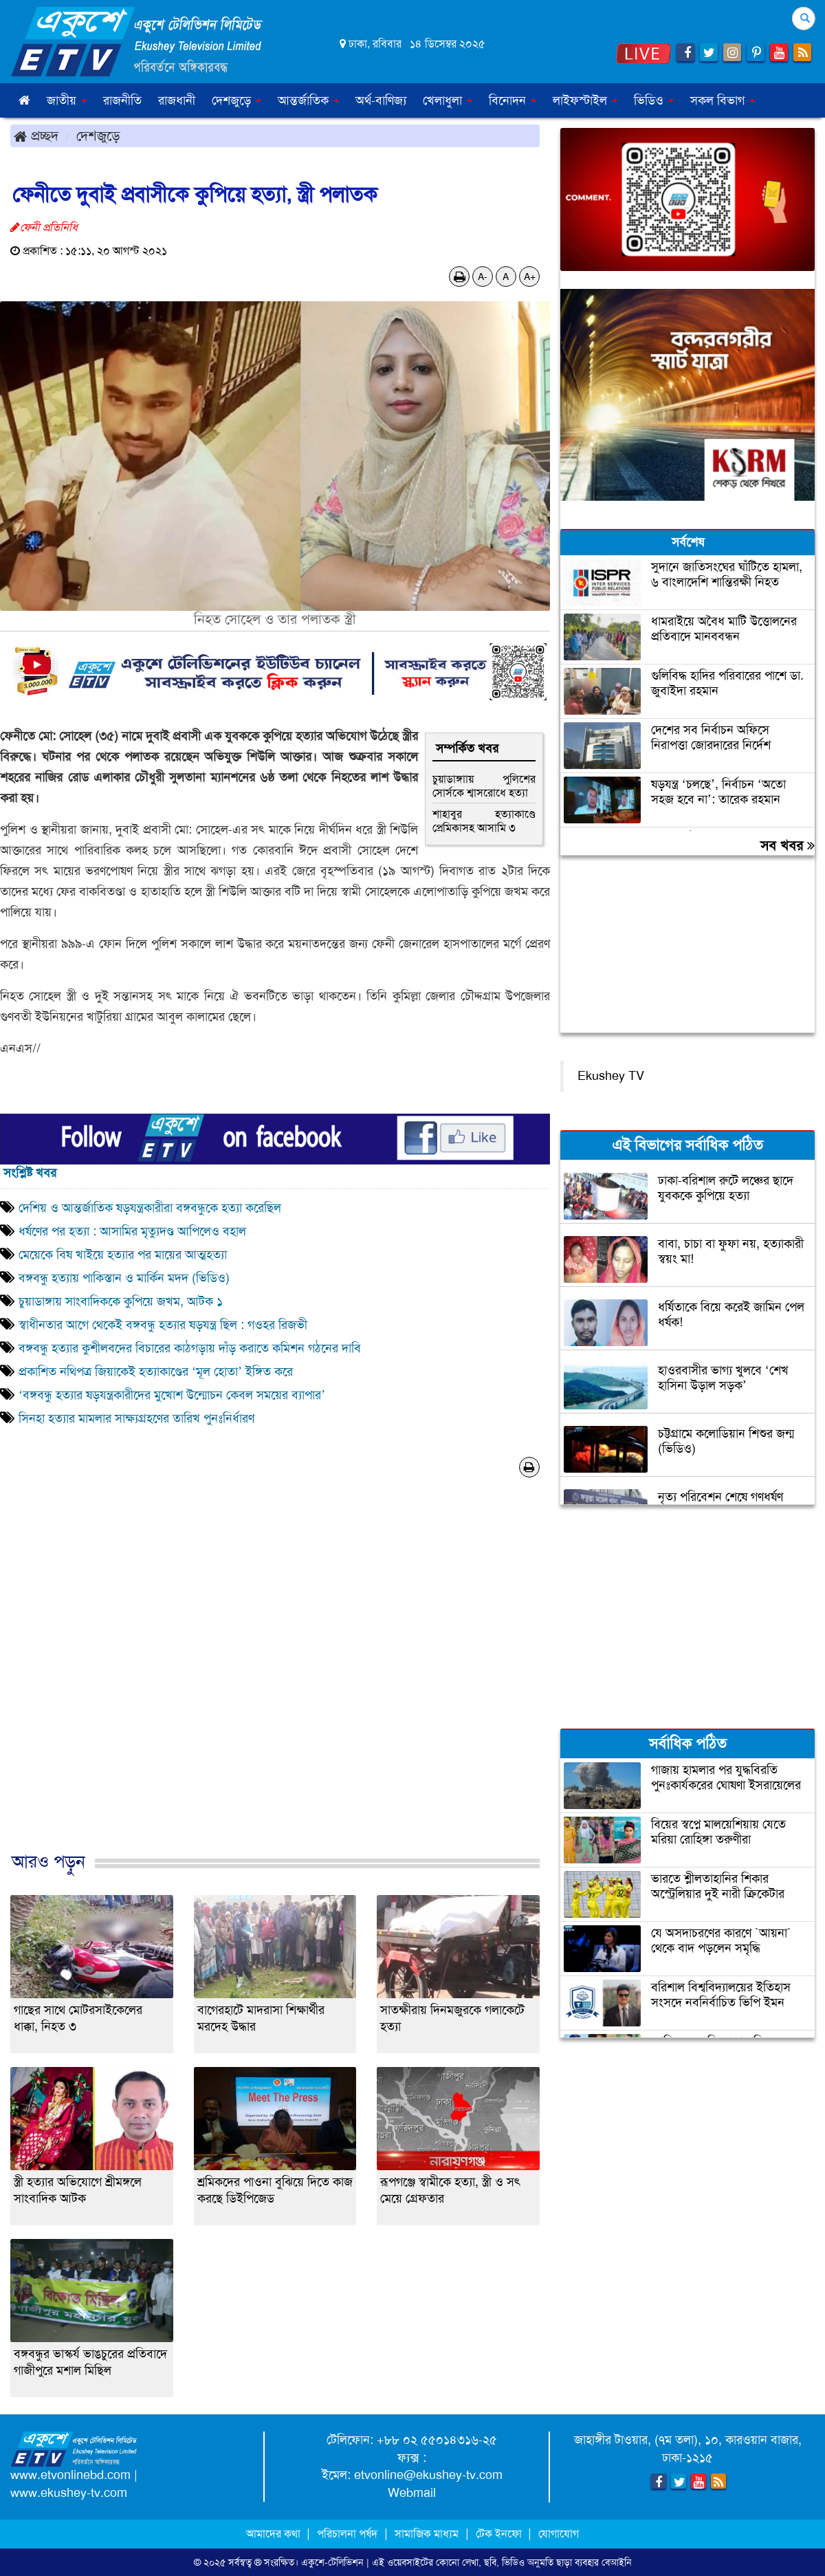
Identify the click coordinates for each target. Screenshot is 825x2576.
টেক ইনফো (500, 2533)
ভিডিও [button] (654, 100)
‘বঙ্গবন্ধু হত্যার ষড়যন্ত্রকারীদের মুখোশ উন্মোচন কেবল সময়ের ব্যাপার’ (172, 1395)
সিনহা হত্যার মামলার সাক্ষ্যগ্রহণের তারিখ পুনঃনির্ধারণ (136, 1418)
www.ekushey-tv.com (68, 2493)
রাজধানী (176, 100)
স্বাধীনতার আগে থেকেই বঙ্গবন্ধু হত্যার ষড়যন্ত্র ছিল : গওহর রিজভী (163, 1325)
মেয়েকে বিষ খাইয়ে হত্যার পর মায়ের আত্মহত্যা (123, 1254)
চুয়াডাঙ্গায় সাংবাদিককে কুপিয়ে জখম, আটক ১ (121, 1301)
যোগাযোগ (558, 2533)
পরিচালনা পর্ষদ (347, 2533)
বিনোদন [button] (512, 100)
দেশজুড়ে (98, 135)
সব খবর (787, 845)
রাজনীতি (122, 100)
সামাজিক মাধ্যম (427, 2533)
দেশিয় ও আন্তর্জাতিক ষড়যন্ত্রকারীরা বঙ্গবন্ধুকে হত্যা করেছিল (150, 1208)
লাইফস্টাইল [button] (585, 100)
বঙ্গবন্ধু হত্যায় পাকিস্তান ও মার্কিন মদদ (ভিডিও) (124, 1278)
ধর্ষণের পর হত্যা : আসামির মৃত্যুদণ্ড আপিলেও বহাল (132, 1231)
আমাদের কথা (274, 2533)
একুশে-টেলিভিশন (332, 2562)
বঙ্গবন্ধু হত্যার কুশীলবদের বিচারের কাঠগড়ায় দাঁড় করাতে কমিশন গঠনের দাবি (190, 1348)
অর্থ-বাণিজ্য (380, 100)
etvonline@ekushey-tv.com (428, 2475)
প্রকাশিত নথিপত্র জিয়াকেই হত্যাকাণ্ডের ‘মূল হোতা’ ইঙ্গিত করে (156, 1371)
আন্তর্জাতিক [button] (308, 100)
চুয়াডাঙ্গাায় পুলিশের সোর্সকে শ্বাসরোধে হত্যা (484, 786)
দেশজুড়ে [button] (236, 100)
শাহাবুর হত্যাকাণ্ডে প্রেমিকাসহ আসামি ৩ (484, 821)
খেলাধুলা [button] (447, 100)
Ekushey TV (611, 1076)
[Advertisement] (275, 1679)
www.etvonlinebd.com (70, 2475)
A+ (530, 276)
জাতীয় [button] (67, 100)
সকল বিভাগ (722, 100)
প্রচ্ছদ (36, 135)
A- (482, 276)
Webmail (412, 2493)
